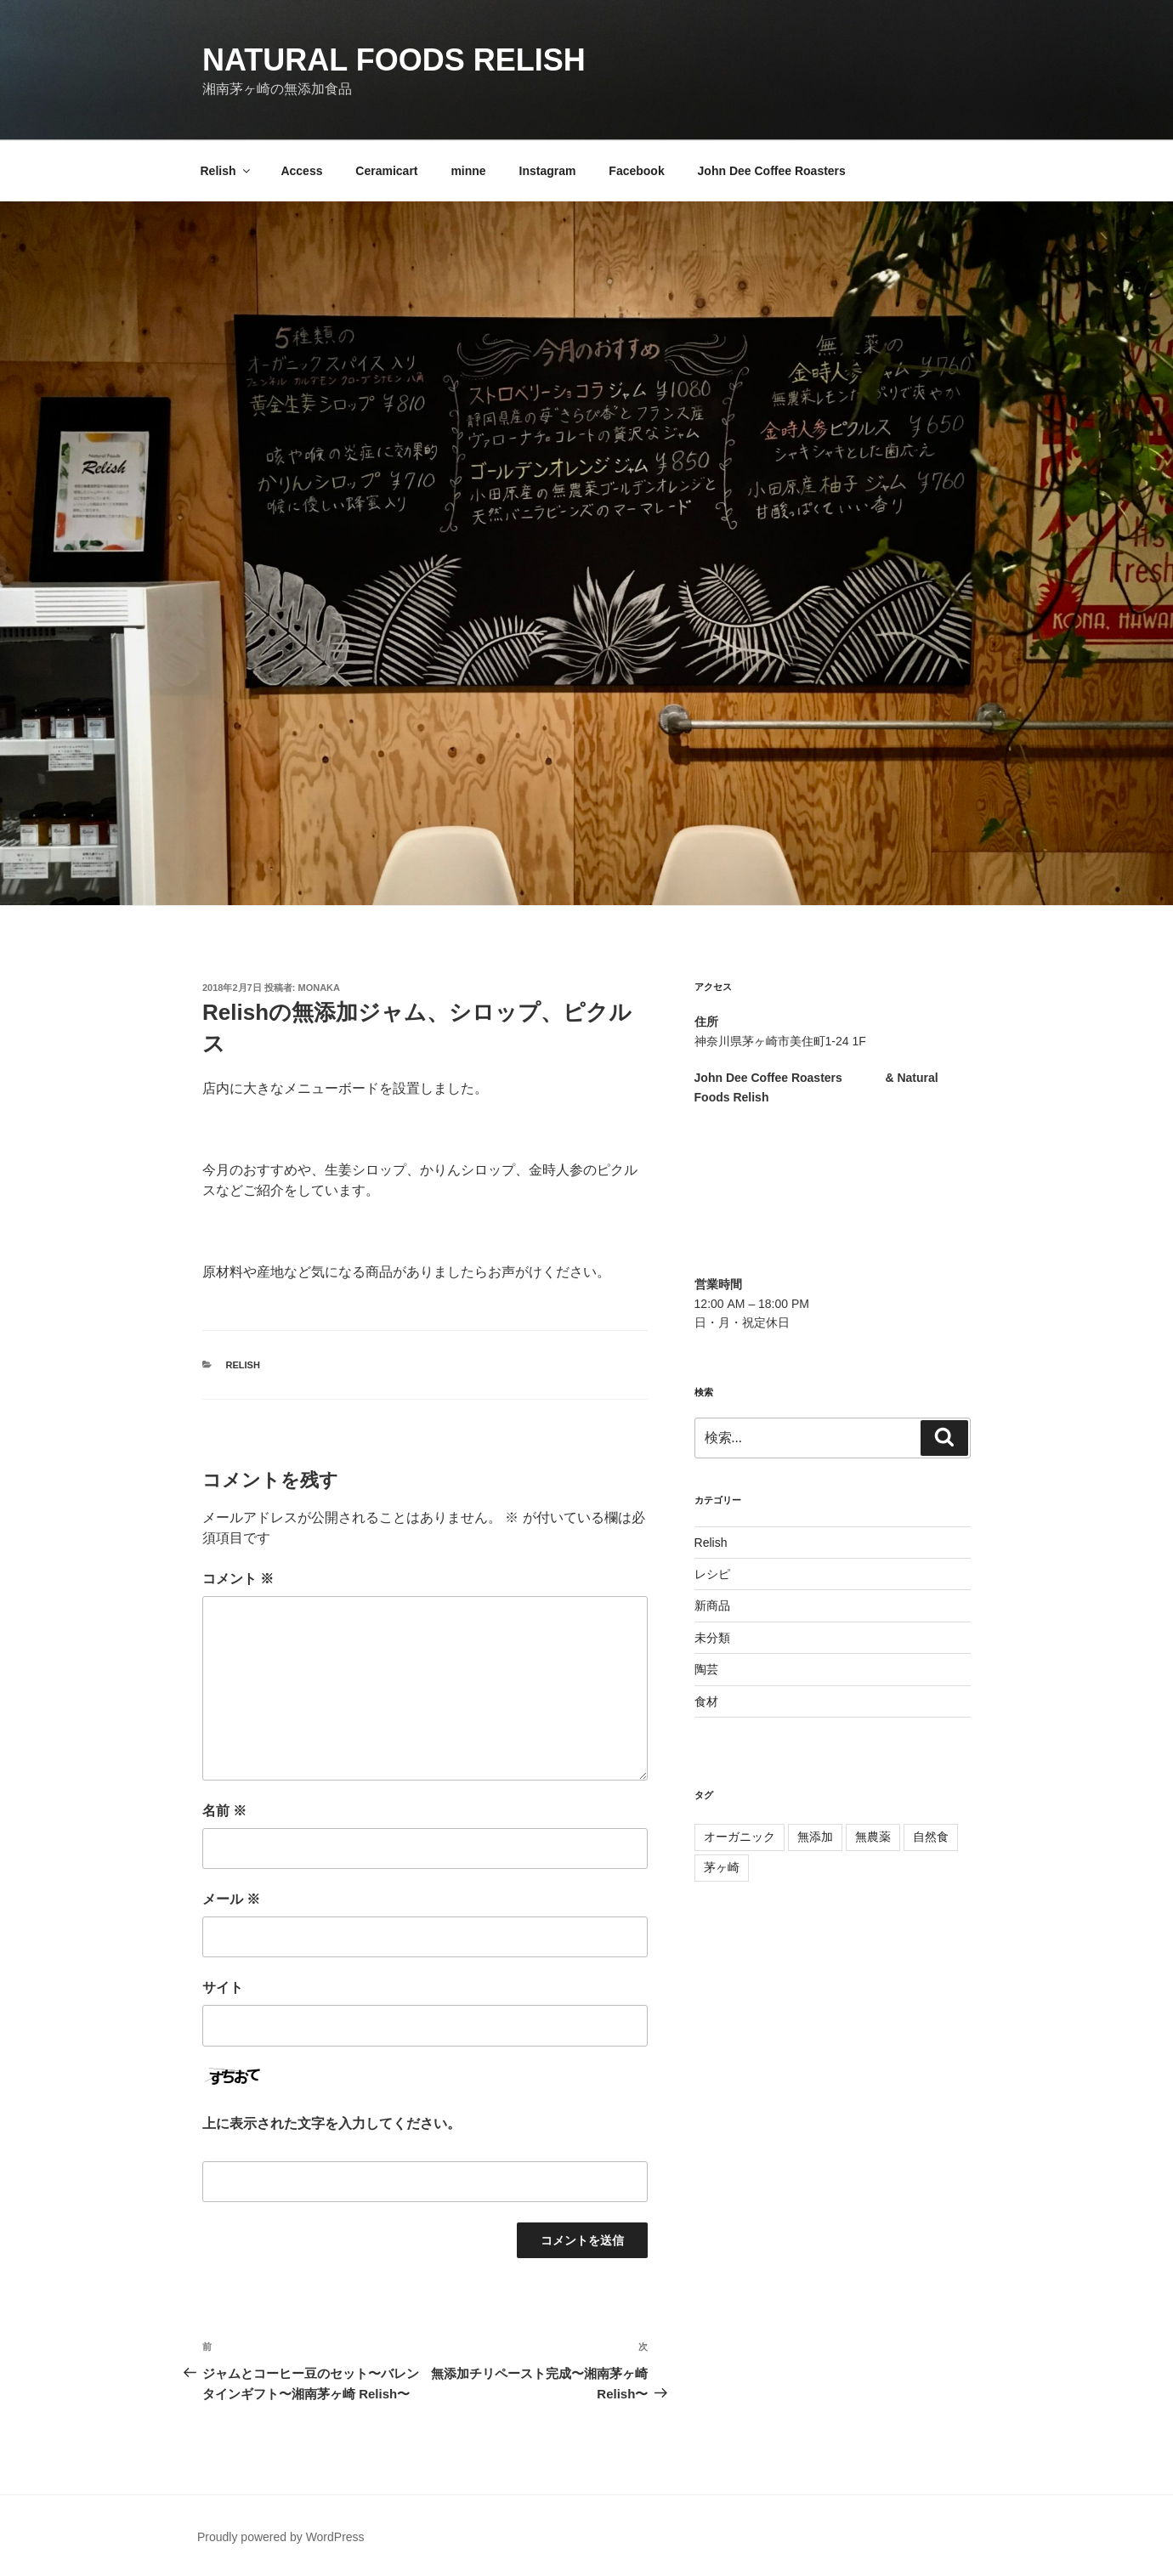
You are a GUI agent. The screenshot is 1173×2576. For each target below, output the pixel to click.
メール (231, 1899)
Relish (226, 171)
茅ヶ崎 (722, 1867)
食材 (706, 1701)
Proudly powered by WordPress (281, 2537)
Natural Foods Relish (394, 59)
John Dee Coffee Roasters (772, 171)
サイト (222, 1987)
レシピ (712, 1574)
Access (301, 171)
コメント (238, 1578)
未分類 (712, 1638)
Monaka (319, 987)
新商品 (712, 1605)
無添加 (815, 1836)
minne (467, 171)
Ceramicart (386, 171)
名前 (224, 1810)
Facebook (636, 171)
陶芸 (706, 1669)
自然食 (931, 1836)
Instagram (547, 171)
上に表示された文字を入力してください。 (331, 2123)
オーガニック (739, 1836)
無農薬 (873, 1836)
